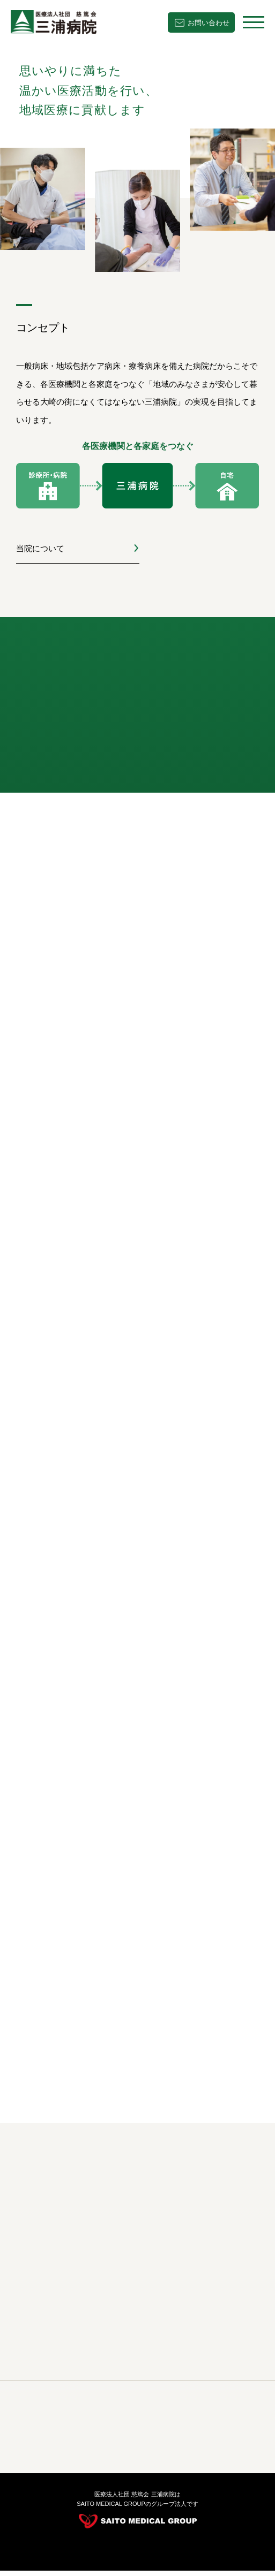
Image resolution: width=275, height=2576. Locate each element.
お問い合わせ (208, 23)
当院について (40, 548)
